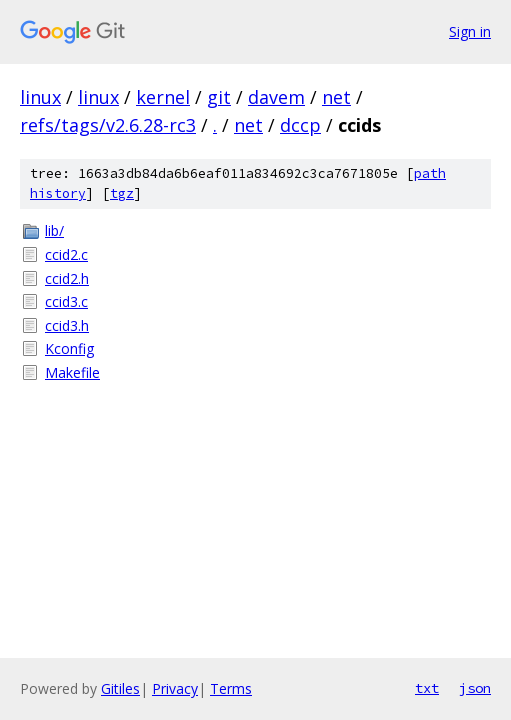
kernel (163, 97)
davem (276, 97)
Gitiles (120, 688)
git (219, 97)
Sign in (470, 31)
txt (427, 688)
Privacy (175, 688)
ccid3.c (66, 301)
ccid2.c (66, 254)
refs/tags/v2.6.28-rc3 (108, 125)
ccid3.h (67, 325)
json (475, 688)
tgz (122, 193)
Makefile (72, 372)
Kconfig (69, 348)
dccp (300, 125)
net (336, 97)
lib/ (54, 230)
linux (40, 97)
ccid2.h (67, 278)
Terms (231, 688)
